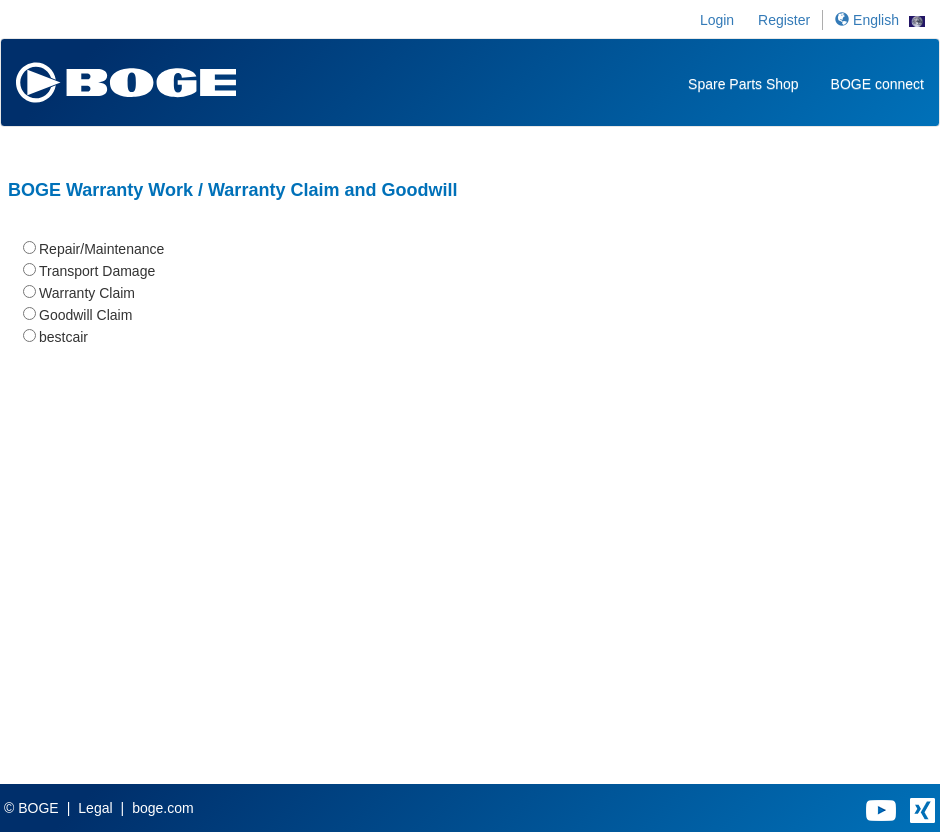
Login (717, 20)
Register (784, 20)
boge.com (162, 808)
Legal (95, 808)
